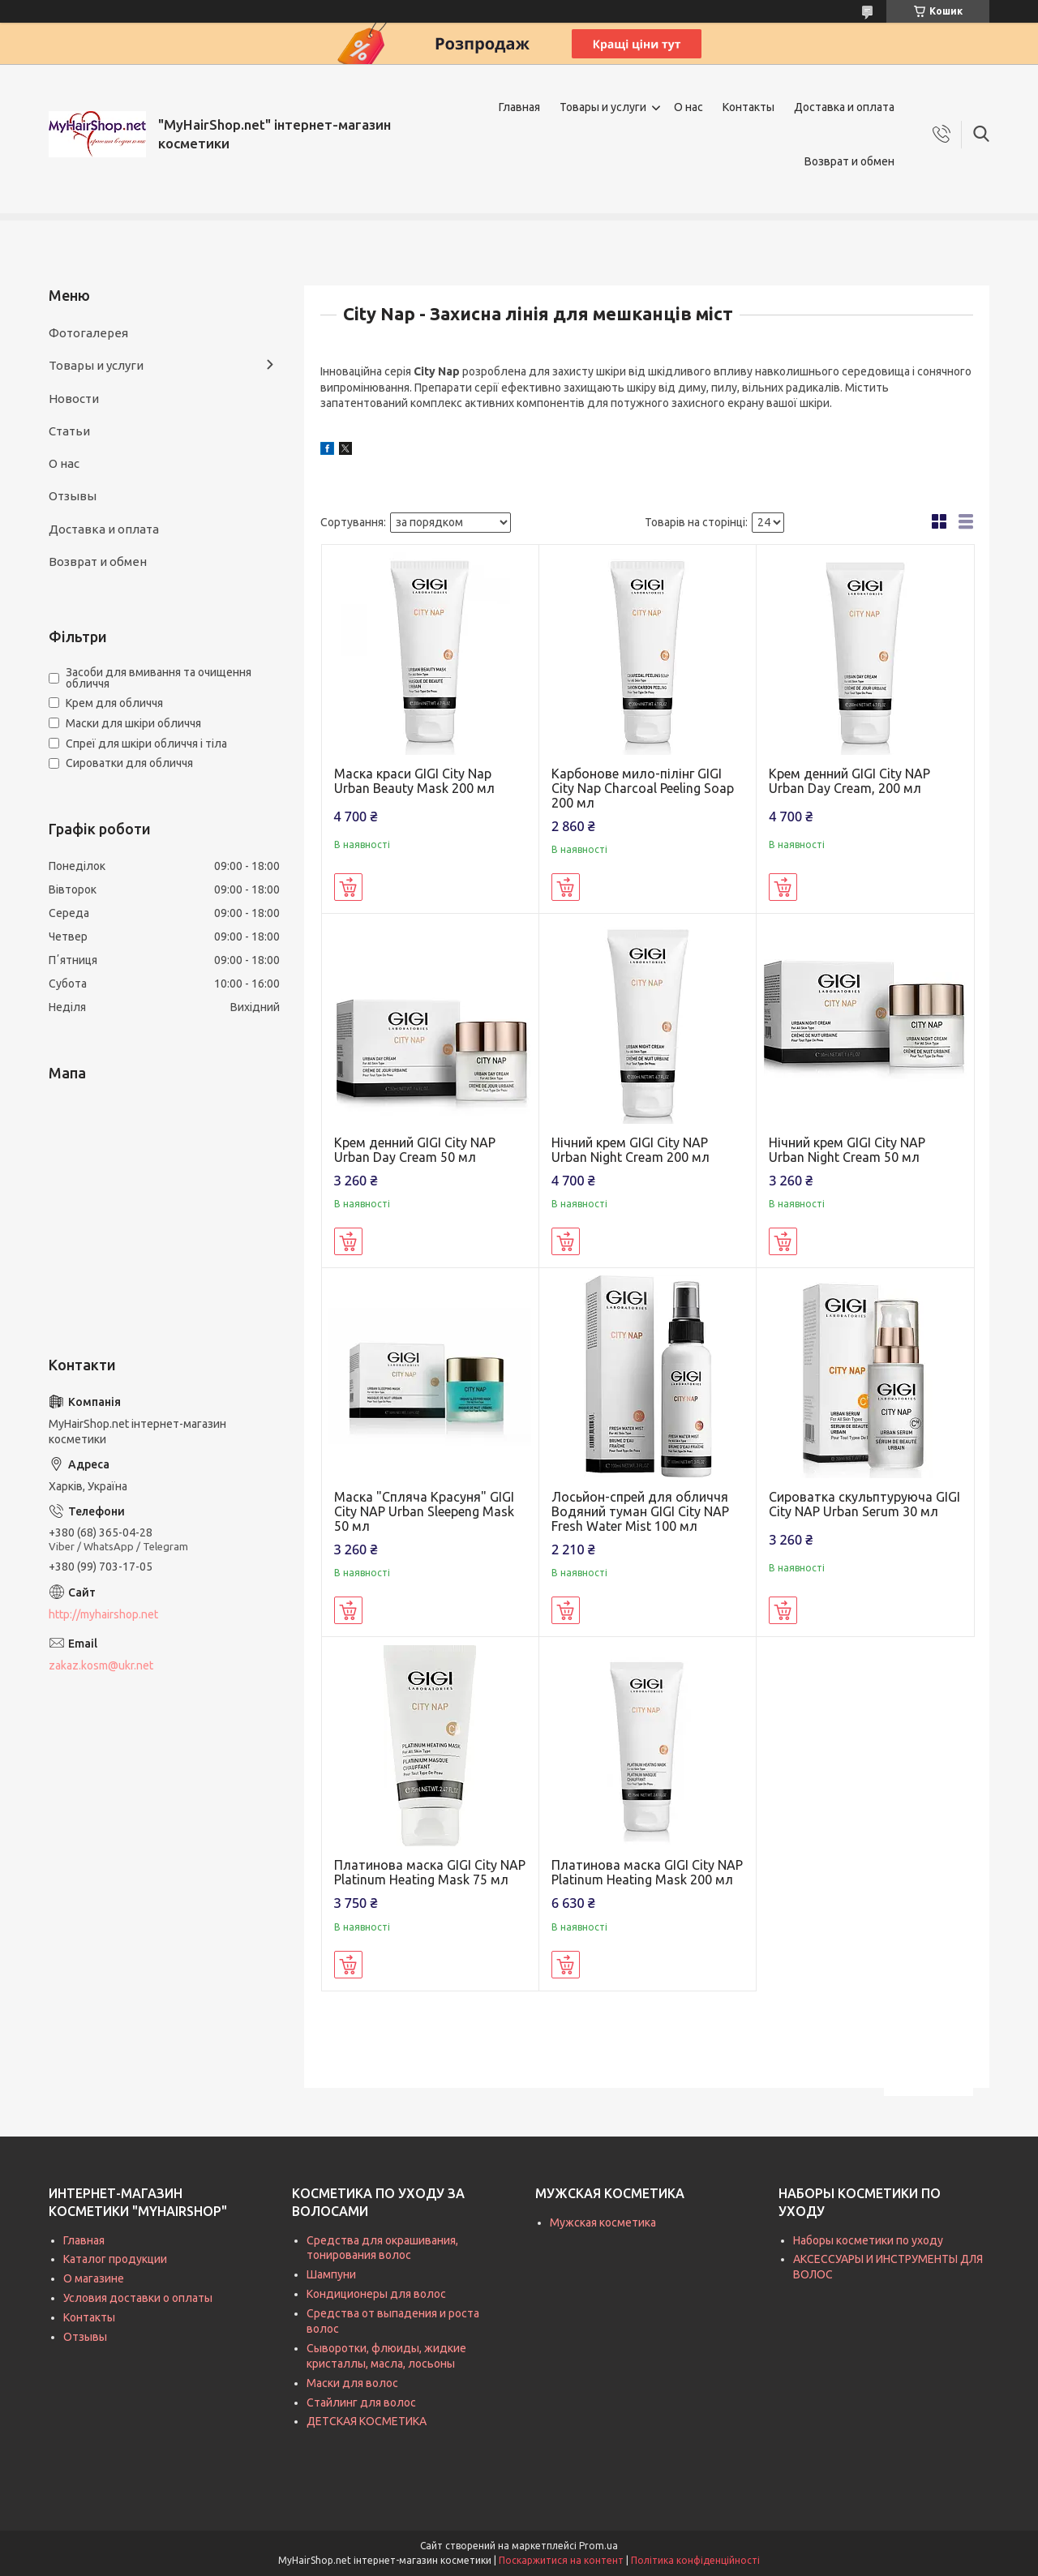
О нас (688, 107)
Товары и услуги (603, 107)
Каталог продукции (115, 2258)
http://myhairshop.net (103, 1614)
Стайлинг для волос (361, 2402)
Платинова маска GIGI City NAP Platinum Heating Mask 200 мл (647, 1872)
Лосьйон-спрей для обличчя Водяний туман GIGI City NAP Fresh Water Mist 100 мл (640, 1511)
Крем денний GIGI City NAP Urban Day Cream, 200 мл (849, 780)
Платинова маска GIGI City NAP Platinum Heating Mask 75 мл (429, 1872)
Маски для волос (352, 2383)
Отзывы (73, 496)
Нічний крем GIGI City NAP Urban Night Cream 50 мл (847, 1149)
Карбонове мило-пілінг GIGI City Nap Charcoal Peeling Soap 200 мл (642, 788)
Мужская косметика (603, 2222)
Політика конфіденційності (695, 2560)
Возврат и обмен (849, 161)
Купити (348, 887)
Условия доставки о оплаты (137, 2297)
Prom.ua (598, 2545)
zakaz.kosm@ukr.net (101, 1665)
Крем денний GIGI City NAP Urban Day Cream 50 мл (414, 1149)
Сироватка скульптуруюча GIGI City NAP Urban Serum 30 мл (864, 1504)
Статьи (69, 431)
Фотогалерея (88, 333)
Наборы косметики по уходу (868, 2240)
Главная (519, 107)
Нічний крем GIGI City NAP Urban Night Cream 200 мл (630, 1149)
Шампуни (331, 2274)
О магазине (93, 2278)
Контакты (748, 107)
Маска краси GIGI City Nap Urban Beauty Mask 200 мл (414, 780)
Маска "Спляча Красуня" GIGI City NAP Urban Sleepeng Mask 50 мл (424, 1511)
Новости (74, 398)
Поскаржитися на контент (561, 2560)
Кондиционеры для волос (376, 2293)
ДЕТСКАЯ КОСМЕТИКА (367, 2421)
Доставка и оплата (844, 107)
